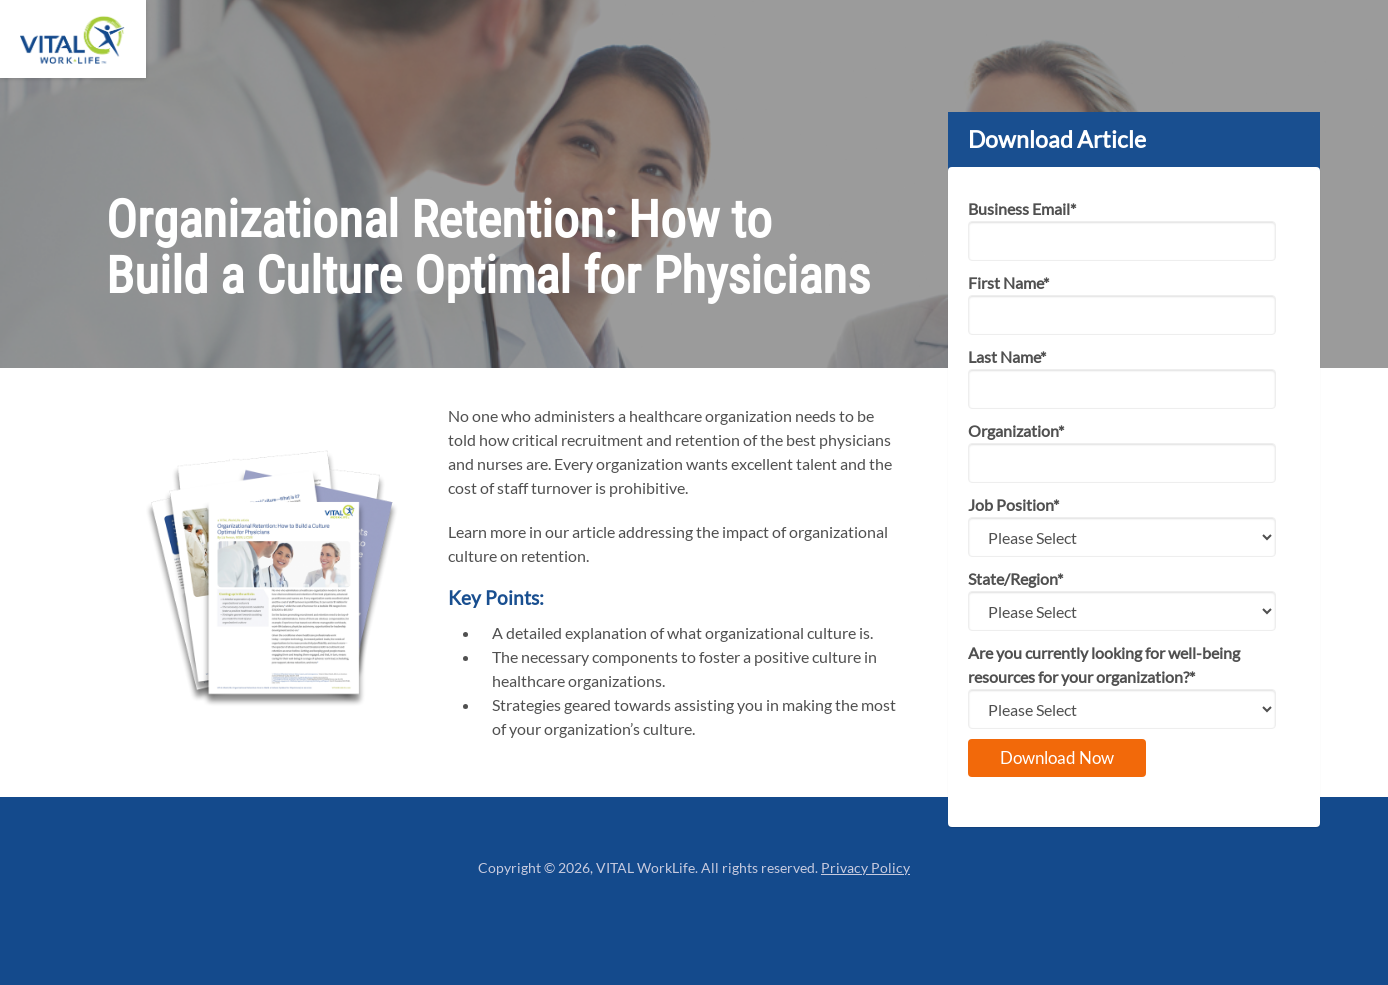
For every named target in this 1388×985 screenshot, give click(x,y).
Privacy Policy (865, 867)
